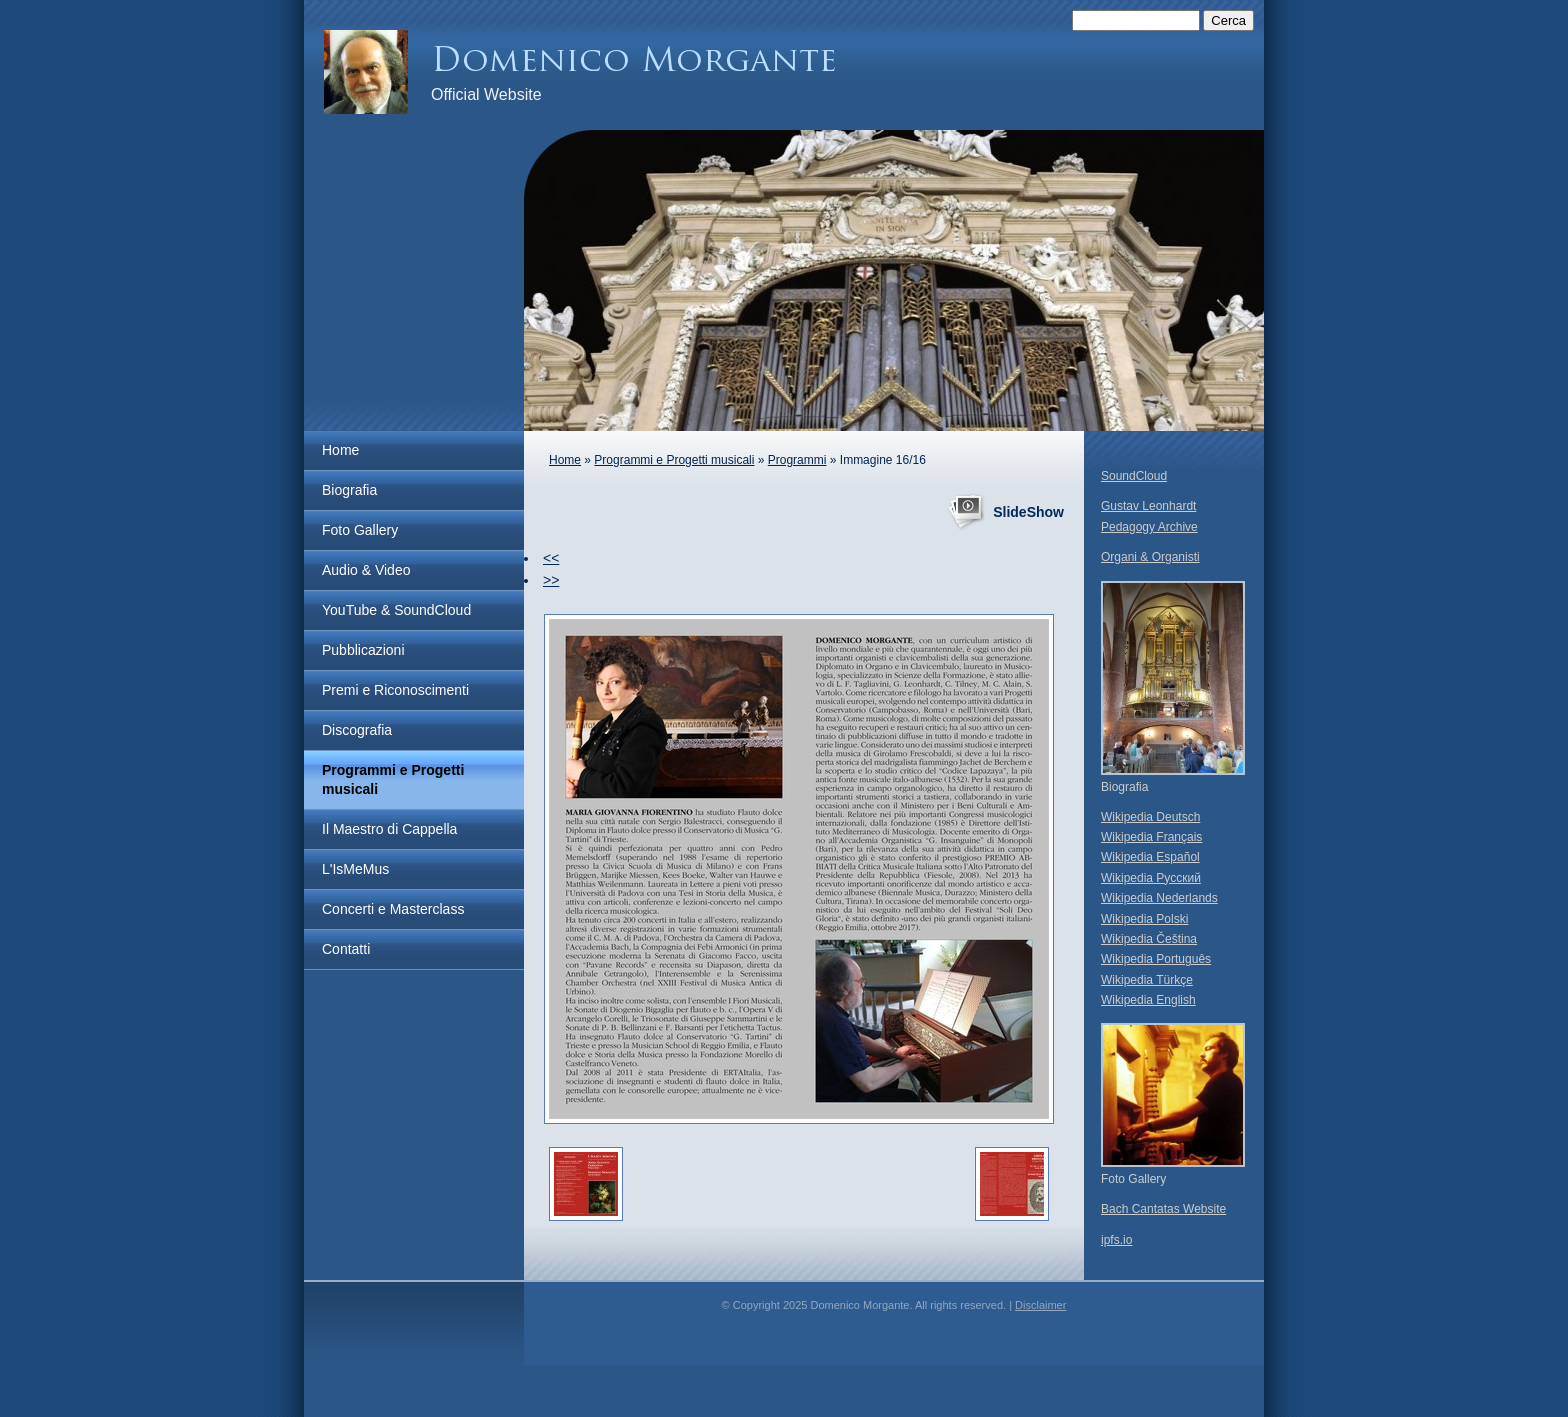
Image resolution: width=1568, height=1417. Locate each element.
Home (340, 450)
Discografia (357, 730)
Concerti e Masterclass (393, 909)
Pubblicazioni (363, 650)
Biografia (349, 490)
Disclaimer (1040, 1305)
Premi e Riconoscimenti (395, 690)
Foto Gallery (360, 530)
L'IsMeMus (355, 869)
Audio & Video (366, 570)
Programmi (797, 460)
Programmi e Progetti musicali (393, 779)
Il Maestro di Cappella (389, 829)
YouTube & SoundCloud (396, 610)
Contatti (346, 949)
